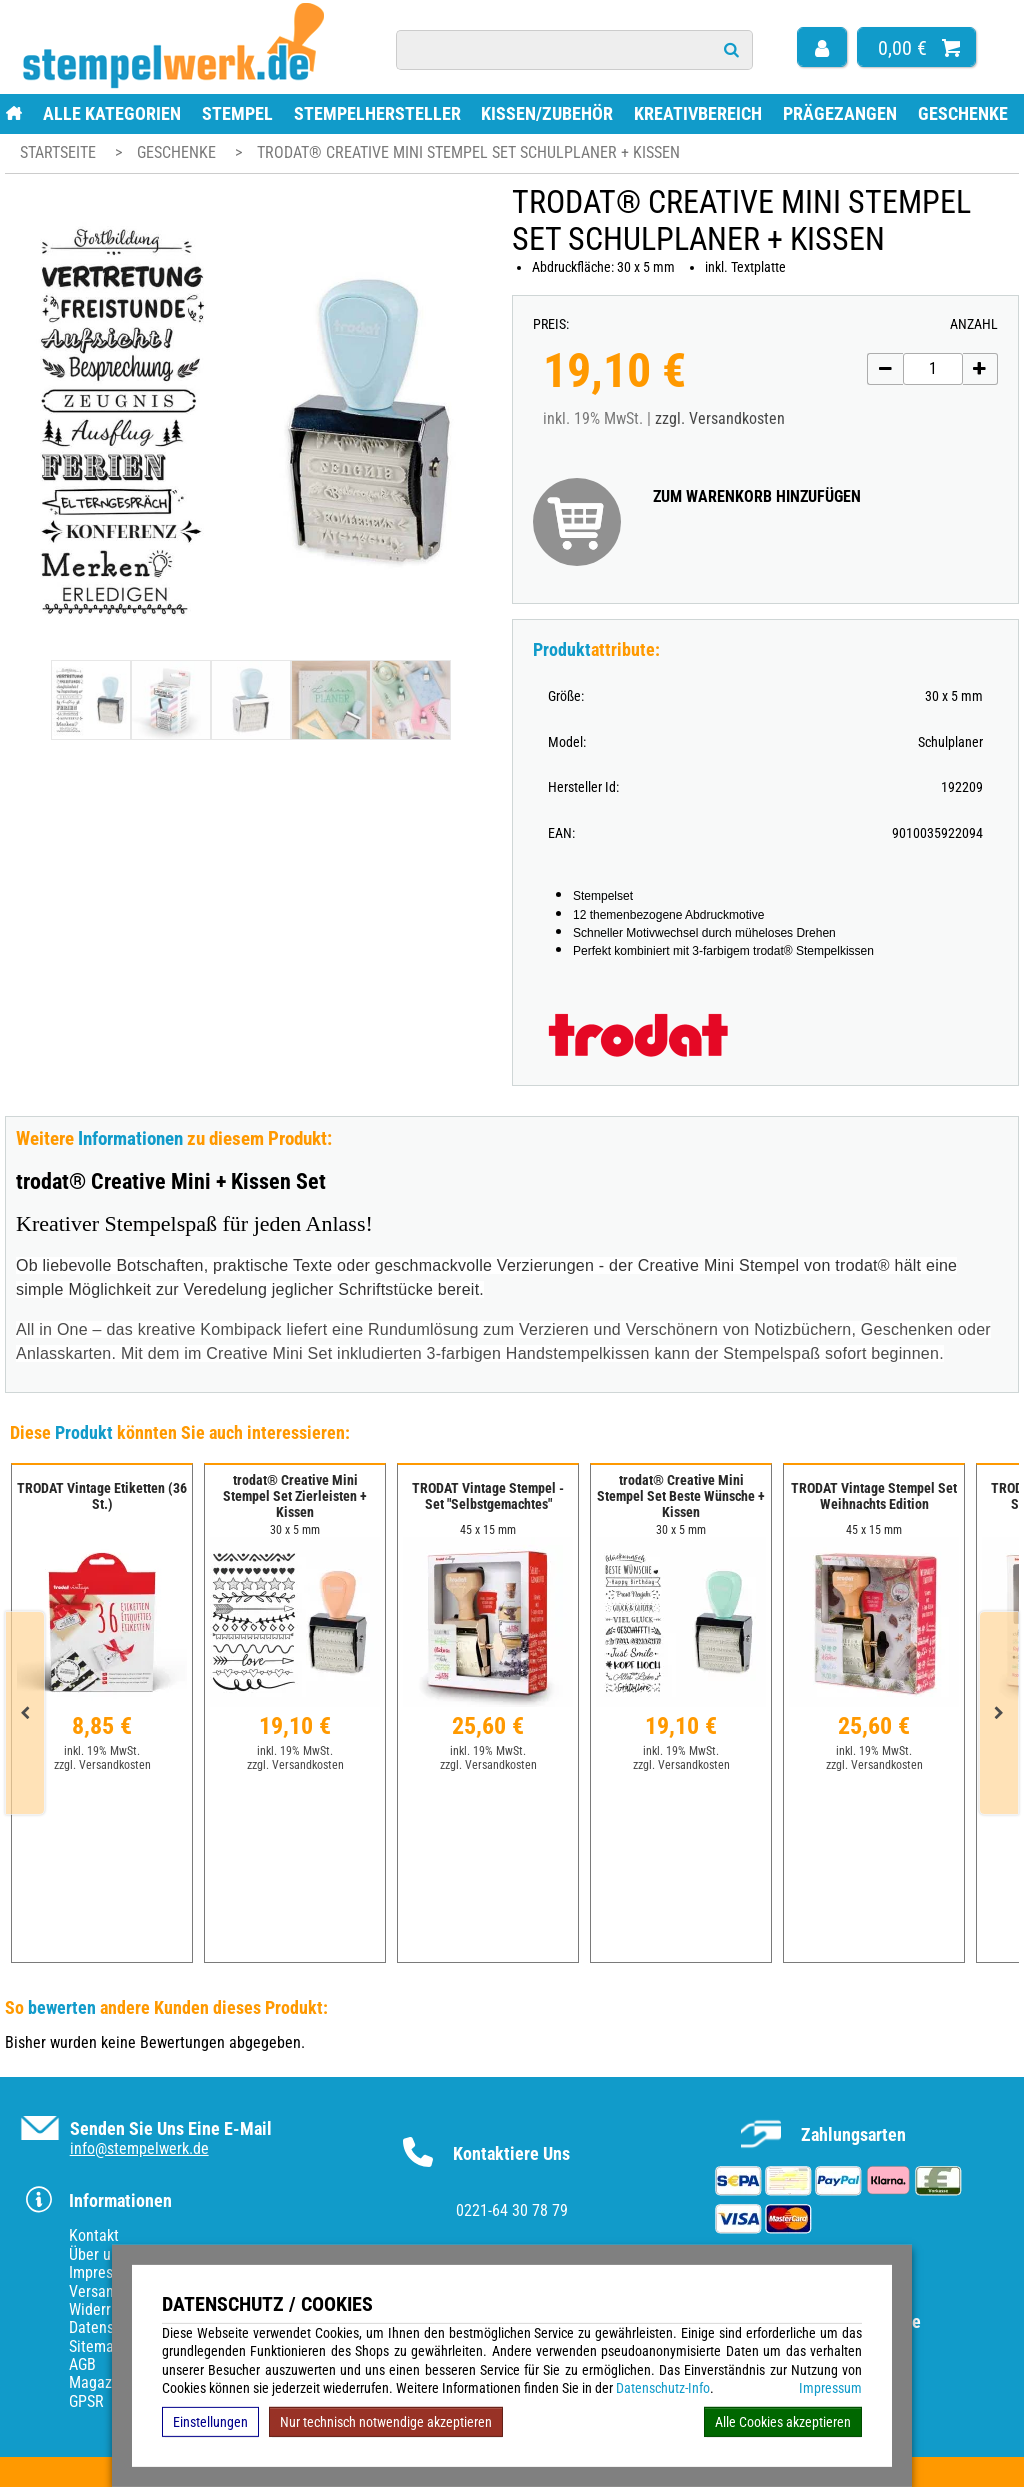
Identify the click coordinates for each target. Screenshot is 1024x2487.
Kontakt (94, 2235)
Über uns (97, 2254)
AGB (82, 2364)
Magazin (96, 2382)
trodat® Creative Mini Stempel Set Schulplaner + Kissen (468, 152)
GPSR (86, 2401)
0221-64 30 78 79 (512, 2210)
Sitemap (95, 2346)
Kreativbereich (698, 113)
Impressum (830, 2388)
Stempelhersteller (377, 113)
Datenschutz (109, 2327)
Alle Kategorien (112, 113)
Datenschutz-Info (663, 2388)
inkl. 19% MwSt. (102, 1751)
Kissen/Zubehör (547, 113)
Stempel (237, 113)
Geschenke (963, 113)
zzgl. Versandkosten (720, 418)
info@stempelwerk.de (139, 2148)
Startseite (58, 152)
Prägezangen (840, 113)
